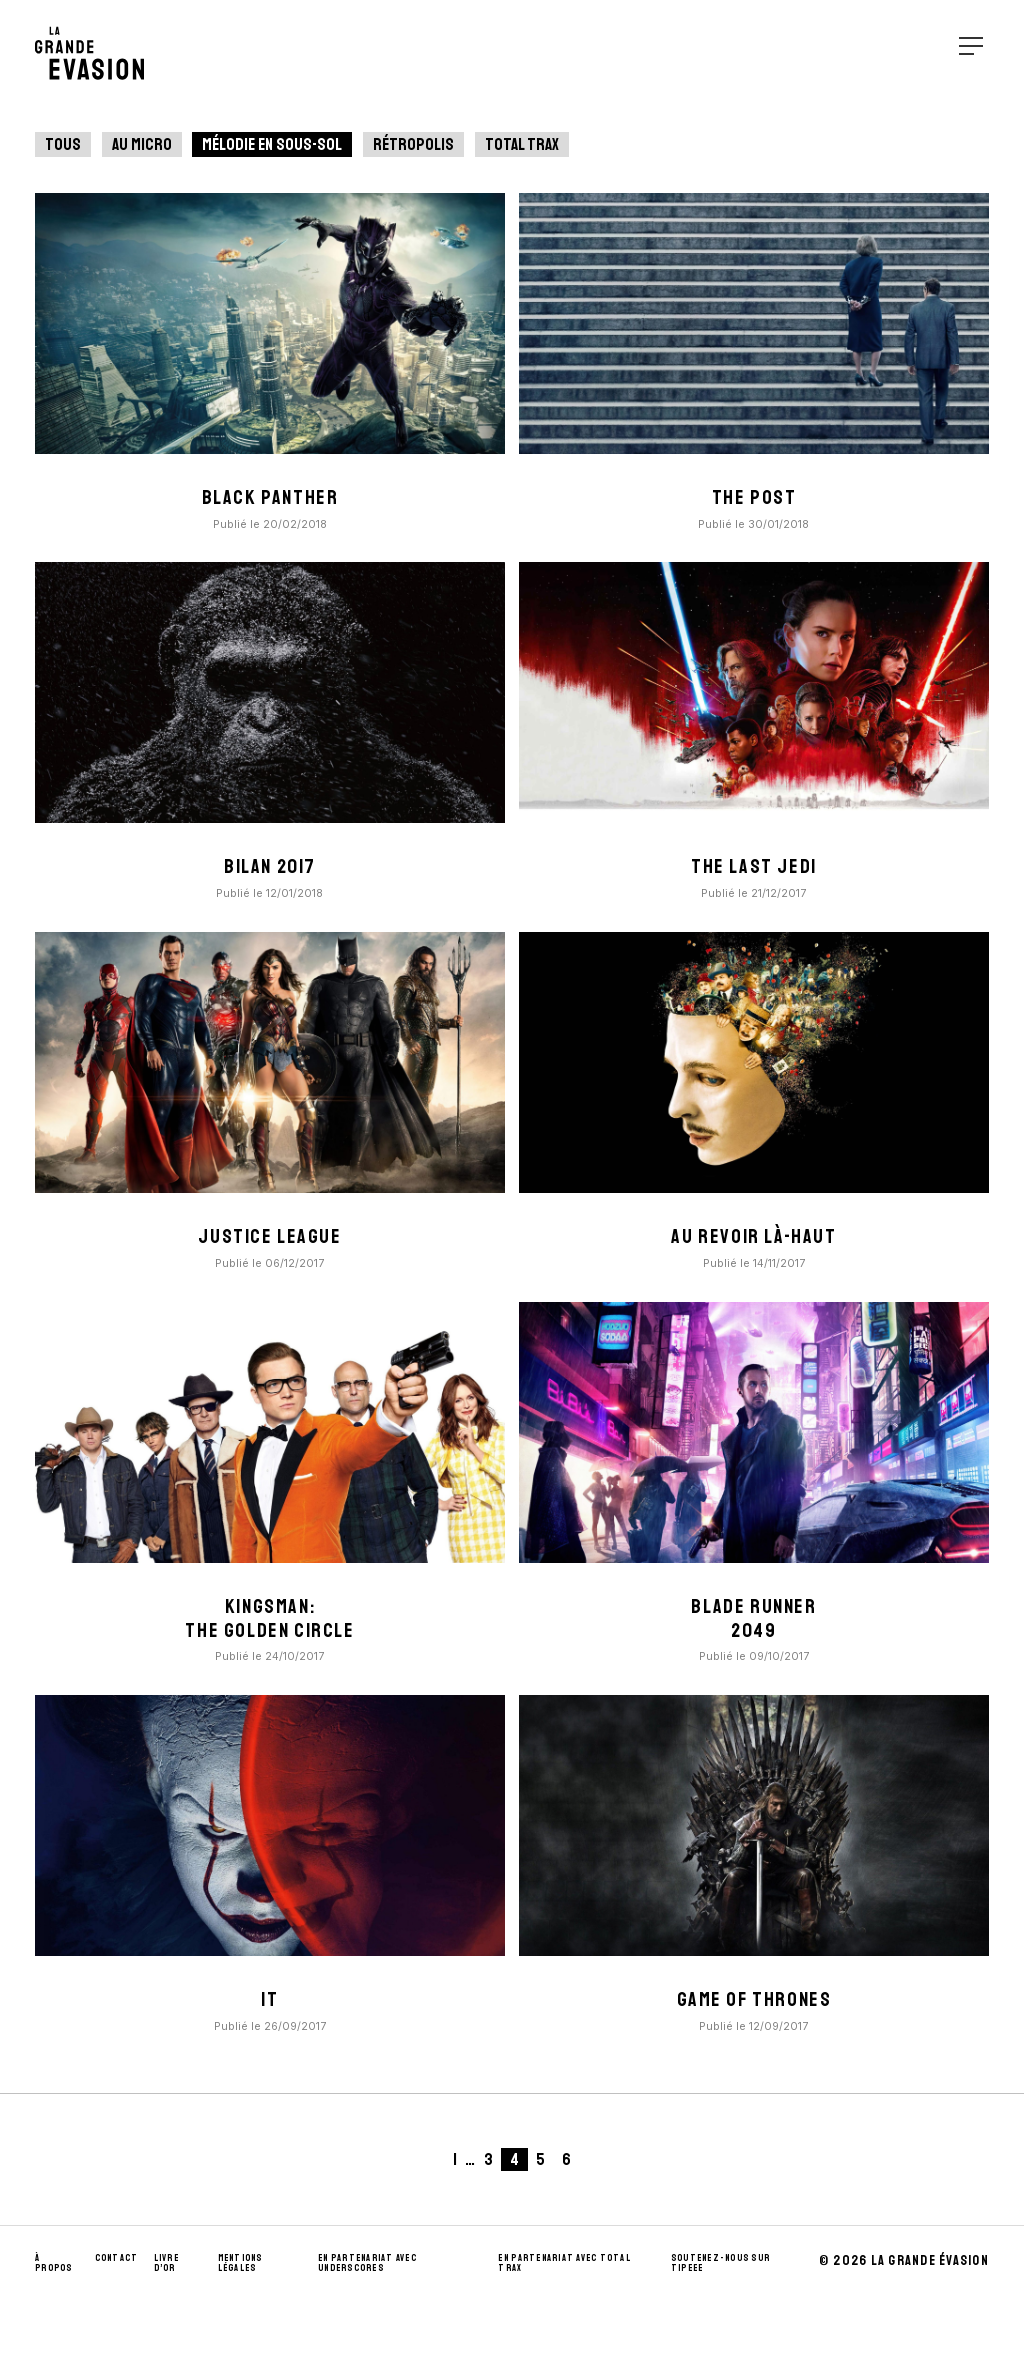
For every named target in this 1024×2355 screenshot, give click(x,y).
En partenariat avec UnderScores (367, 2263)
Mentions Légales (240, 2263)
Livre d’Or (166, 2263)
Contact (117, 2258)
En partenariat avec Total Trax (564, 2263)
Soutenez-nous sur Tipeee (720, 2263)
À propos (54, 2263)
